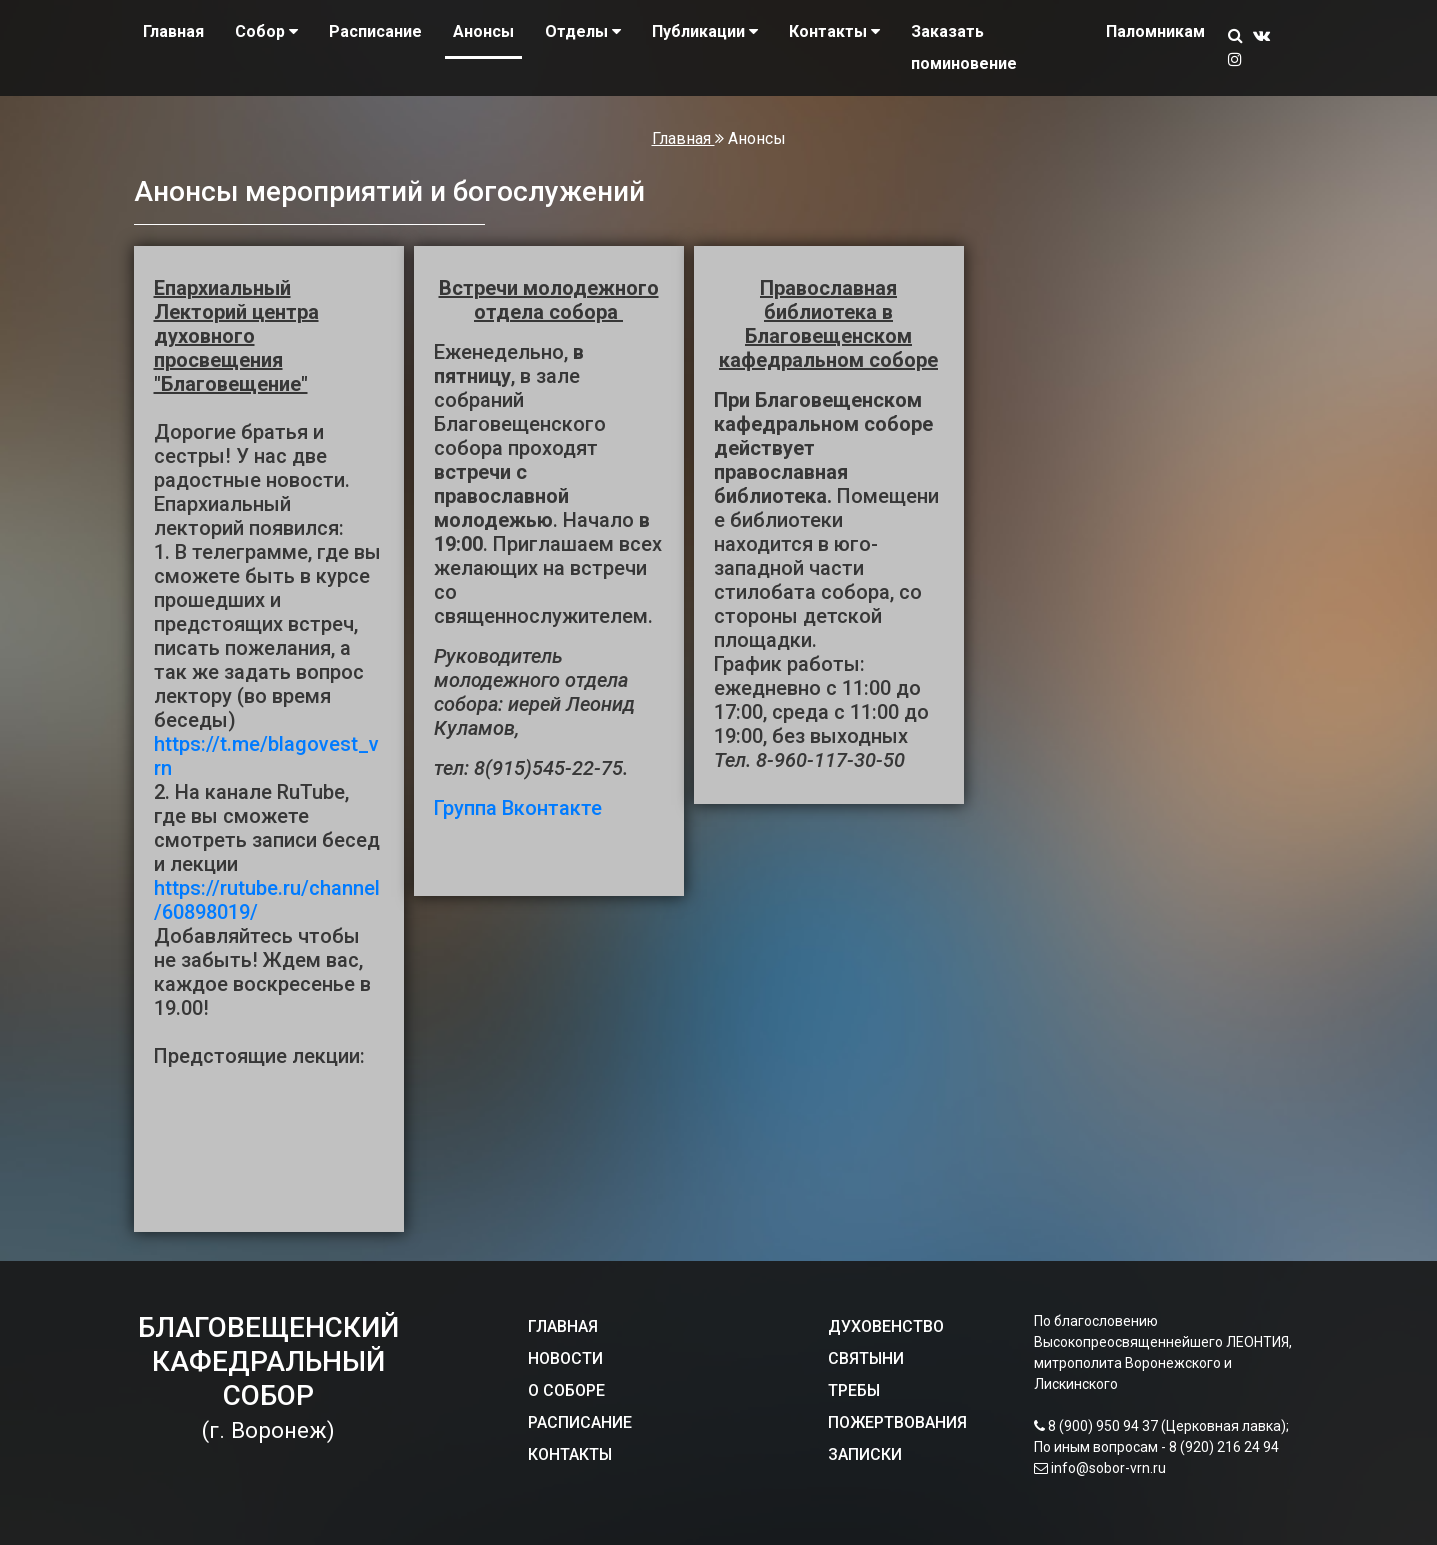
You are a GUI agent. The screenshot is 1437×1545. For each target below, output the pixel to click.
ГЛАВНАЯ (563, 1326)
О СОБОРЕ (566, 1390)
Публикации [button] (705, 31)
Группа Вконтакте (518, 808)
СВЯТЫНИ (866, 1358)
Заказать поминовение (964, 47)
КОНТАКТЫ (570, 1454)
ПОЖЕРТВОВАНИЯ (897, 1422)
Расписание (375, 31)
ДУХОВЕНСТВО (886, 1326)
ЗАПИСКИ (865, 1454)
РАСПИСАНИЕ (580, 1422)
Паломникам (1155, 31)
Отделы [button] (583, 31)
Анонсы (483, 31)
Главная (173, 31)
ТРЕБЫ (854, 1390)
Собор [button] (266, 31)
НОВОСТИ (565, 1358)
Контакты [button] (834, 31)
